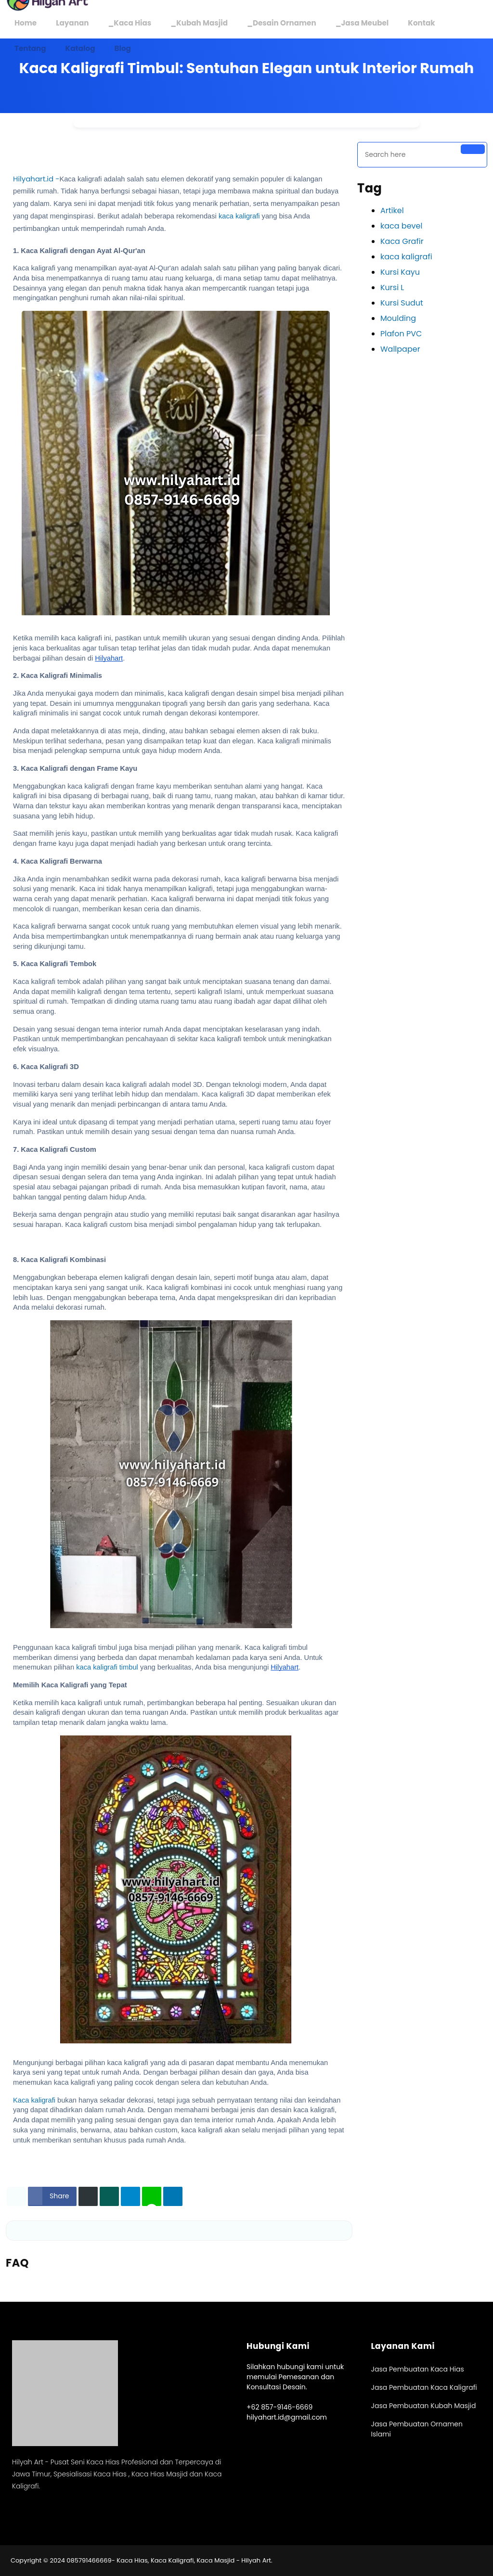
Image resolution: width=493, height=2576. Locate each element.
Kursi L (392, 287)
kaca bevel (401, 225)
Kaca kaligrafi (34, 2100)
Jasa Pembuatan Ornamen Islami (417, 2429)
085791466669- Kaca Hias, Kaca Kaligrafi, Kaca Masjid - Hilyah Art (168, 2560)
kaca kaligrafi (240, 216)
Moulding (398, 318)
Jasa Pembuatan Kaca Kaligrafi (424, 2387)
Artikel (392, 210)
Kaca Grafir (402, 241)
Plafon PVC (401, 333)
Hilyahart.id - (36, 179)
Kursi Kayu (400, 272)
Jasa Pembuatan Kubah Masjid (423, 2405)
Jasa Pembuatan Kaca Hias (417, 2369)
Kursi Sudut (401, 302)
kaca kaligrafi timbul (107, 1667)
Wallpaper (400, 349)
